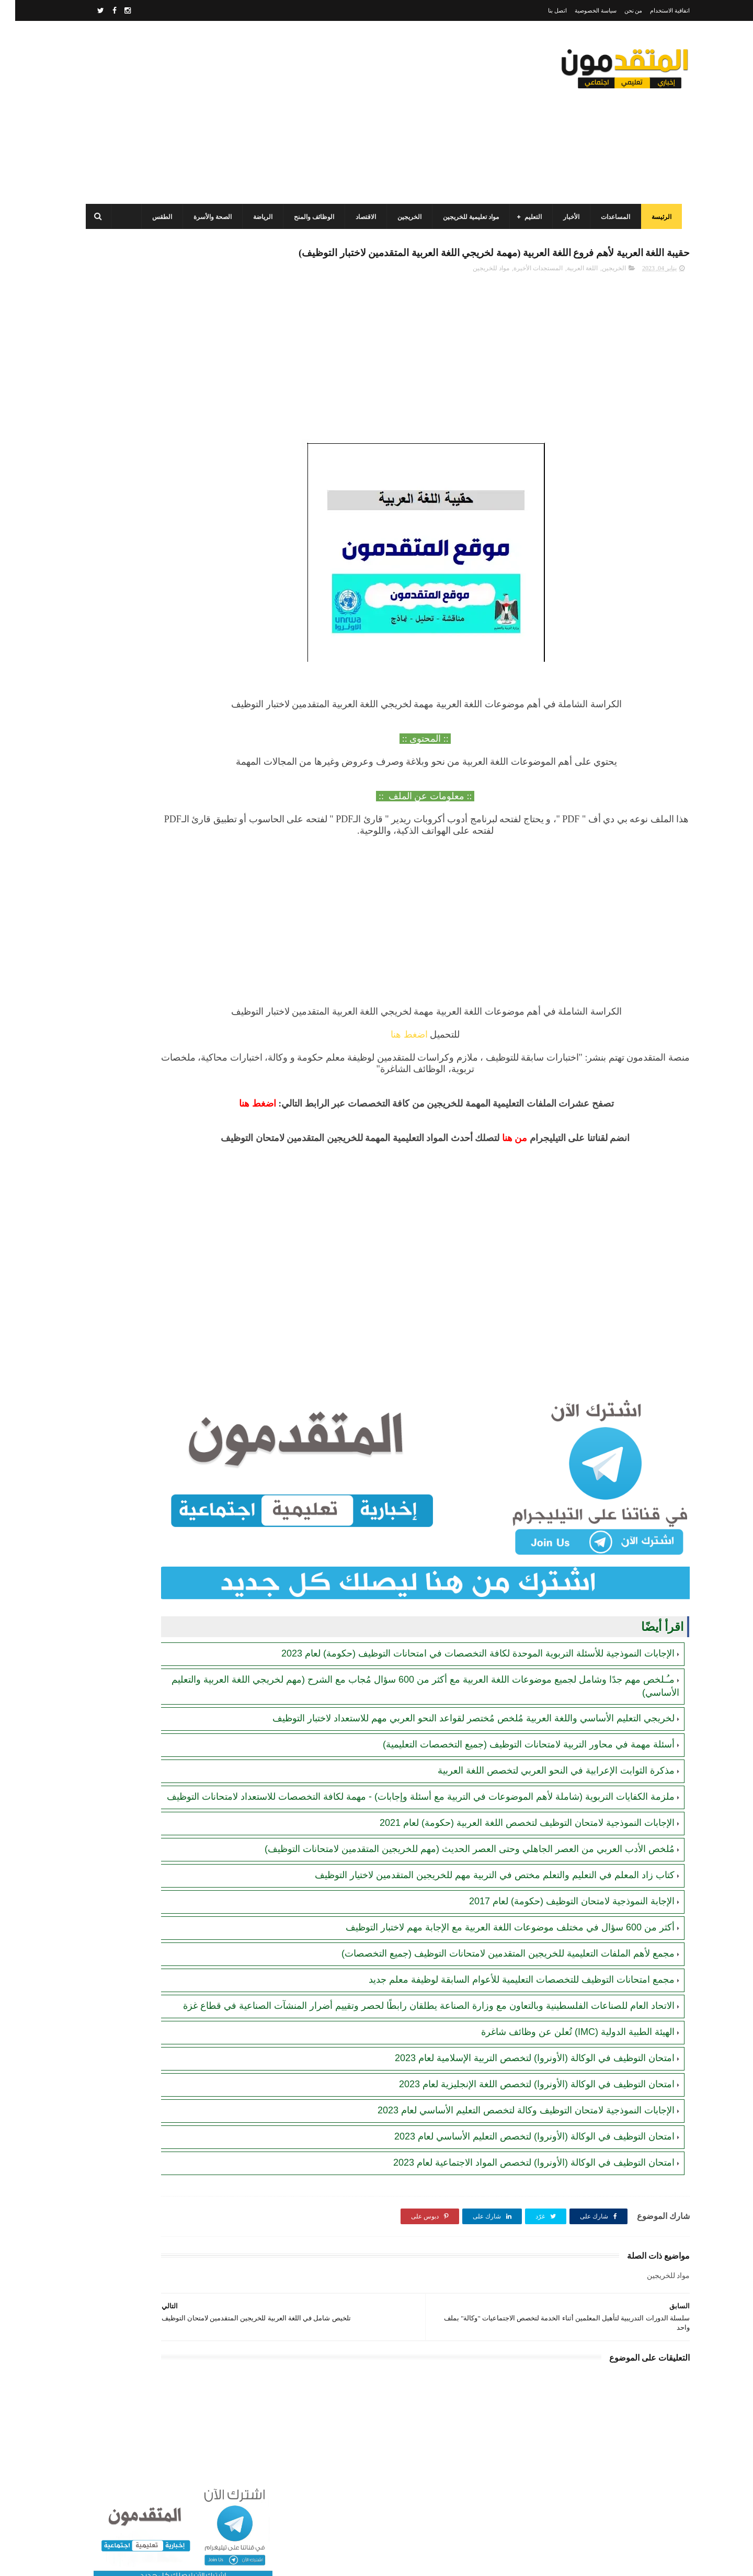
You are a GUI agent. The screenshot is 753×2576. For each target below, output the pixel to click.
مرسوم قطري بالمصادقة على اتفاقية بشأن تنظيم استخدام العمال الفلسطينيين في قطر (141, 593)
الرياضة (255, 217)
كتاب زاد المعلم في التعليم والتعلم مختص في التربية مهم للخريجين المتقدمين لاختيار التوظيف (479, 1905)
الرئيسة (654, 217)
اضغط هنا (459, 1057)
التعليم (525, 217)
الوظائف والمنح (307, 217)
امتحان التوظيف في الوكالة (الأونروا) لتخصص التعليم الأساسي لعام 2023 (519, 2179)
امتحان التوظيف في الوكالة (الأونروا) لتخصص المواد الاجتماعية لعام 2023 (518, 2205)
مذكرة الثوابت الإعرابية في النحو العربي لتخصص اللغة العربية (541, 1775)
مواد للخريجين (476, 291)
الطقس (155, 217)
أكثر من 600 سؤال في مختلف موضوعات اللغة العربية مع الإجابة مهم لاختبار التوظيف (494, 1957)
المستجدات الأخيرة (522, 291)
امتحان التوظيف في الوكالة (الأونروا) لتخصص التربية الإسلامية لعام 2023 (519, 2101)
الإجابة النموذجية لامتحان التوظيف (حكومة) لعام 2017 (556, 1931)
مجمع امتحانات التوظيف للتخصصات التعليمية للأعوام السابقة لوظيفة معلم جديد (506, 2010)
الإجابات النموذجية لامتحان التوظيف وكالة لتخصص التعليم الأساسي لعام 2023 (510, 2153)
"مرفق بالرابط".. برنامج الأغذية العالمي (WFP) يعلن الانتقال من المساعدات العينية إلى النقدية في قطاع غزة (143, 641)
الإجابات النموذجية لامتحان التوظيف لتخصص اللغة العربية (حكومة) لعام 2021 (511, 1840)
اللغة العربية (567, 291)
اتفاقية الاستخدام (655, 10)
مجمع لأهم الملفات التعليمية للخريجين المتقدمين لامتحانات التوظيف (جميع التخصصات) (492, 1984)
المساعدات (608, 217)
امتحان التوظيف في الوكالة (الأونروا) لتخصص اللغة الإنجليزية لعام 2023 (521, 2127)
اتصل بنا (542, 10)
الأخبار (564, 217)
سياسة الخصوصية (580, 10)
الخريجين (402, 217)
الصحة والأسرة (205, 217)
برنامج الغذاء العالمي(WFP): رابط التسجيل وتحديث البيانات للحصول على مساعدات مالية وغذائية (144, 403)
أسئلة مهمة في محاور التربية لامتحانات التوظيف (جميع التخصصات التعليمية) (513, 1749)
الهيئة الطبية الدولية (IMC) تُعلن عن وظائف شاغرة (562, 2074)
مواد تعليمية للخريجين (464, 217)
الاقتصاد (358, 217)
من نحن (618, 10)
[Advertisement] (268, 112)
